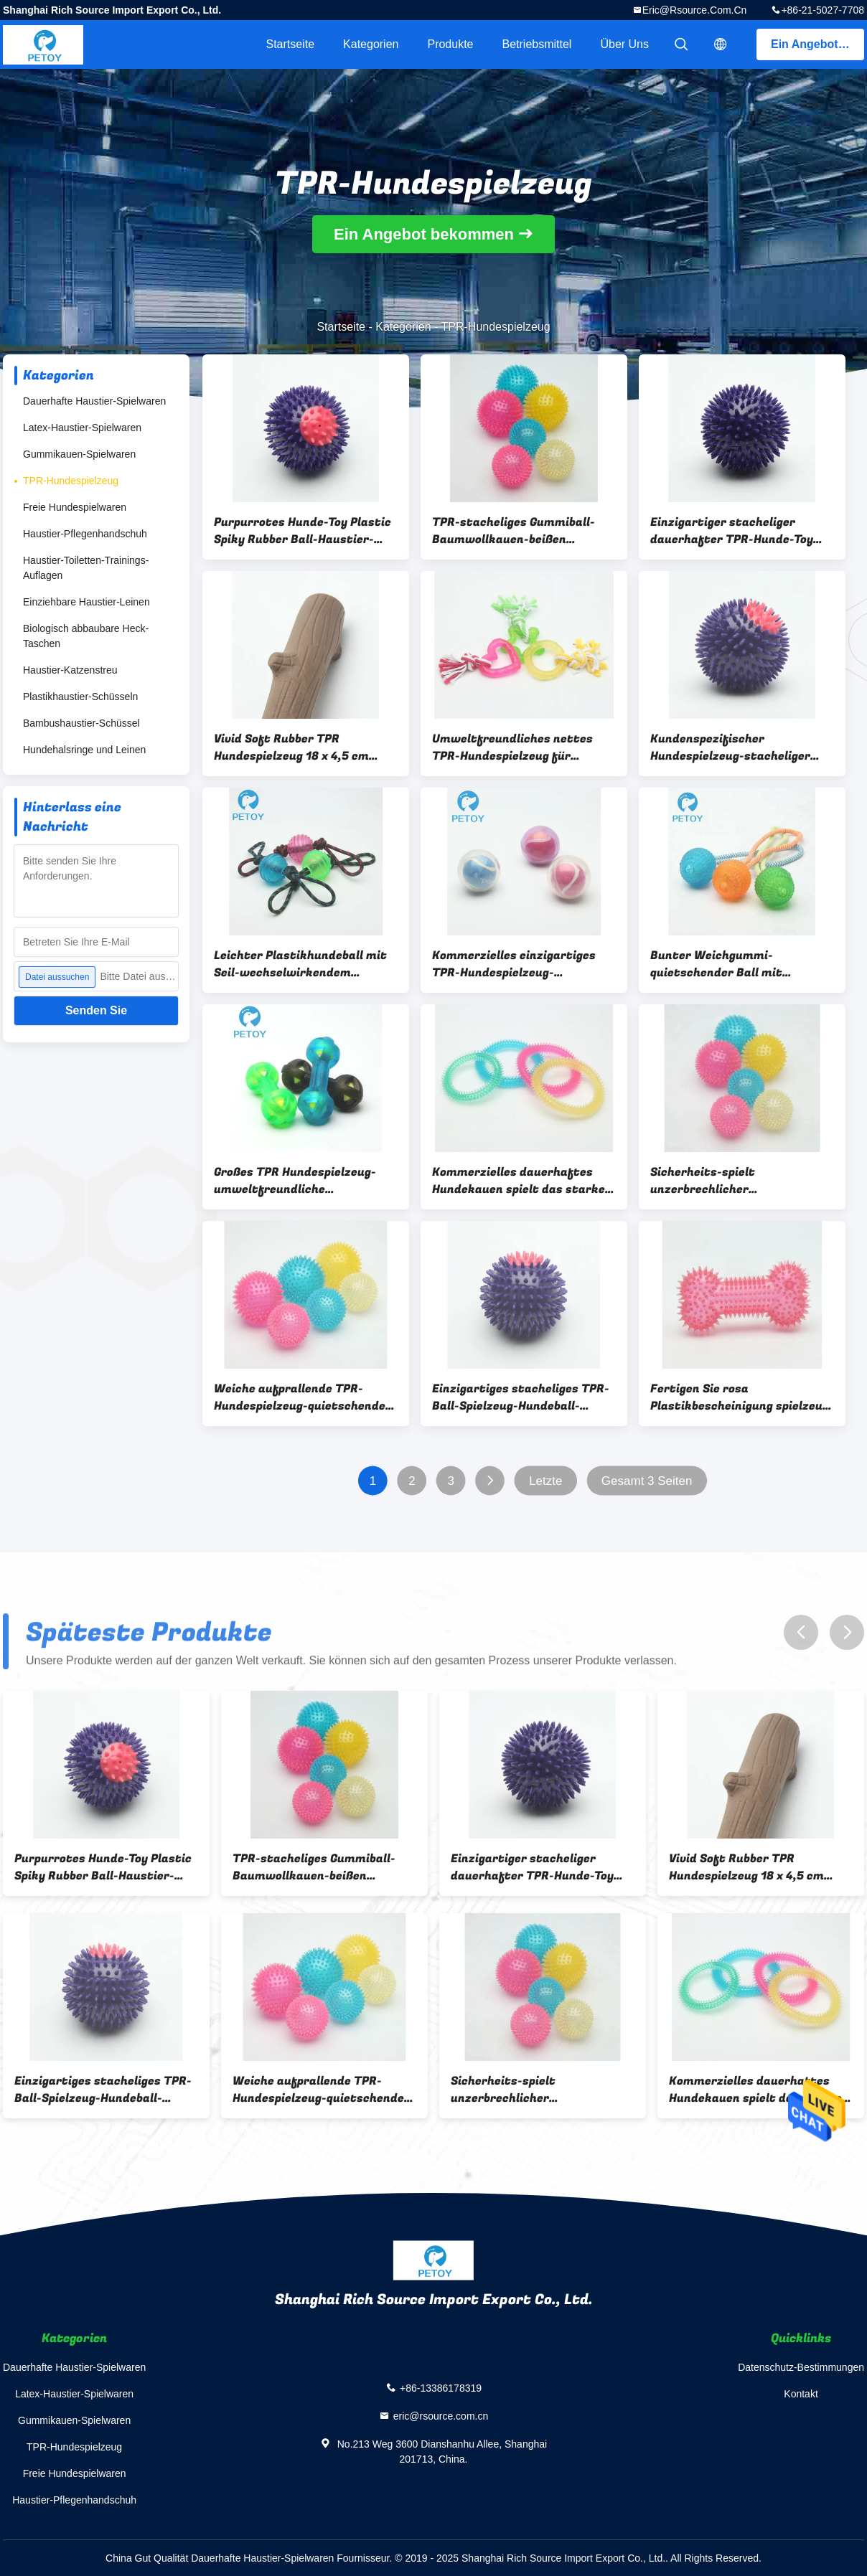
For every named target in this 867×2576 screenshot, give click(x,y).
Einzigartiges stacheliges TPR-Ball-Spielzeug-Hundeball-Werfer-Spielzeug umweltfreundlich (520, 1397)
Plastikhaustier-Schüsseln (80, 696)
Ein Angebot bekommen (817, 44)
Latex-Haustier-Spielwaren (82, 427)
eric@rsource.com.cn (694, 10)
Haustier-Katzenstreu (70, 670)
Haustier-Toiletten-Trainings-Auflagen (86, 568)
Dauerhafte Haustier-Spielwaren (94, 401)
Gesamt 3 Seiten (647, 1481)
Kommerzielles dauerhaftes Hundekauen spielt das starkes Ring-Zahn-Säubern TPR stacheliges (521, 1181)
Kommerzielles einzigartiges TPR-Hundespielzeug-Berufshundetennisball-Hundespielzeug (514, 964)
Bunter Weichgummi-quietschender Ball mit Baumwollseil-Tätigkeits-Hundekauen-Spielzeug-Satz (731, 964)
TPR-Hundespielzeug (70, 480)
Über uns (624, 44)
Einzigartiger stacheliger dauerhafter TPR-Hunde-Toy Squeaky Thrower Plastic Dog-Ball (736, 531)
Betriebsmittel (537, 44)
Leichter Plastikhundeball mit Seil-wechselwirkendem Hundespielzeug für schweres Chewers (300, 964)
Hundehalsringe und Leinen (84, 749)
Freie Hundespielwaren (74, 507)
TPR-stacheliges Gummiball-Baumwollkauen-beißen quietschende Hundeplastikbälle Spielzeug (513, 531)
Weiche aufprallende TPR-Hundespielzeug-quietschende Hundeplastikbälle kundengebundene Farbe (299, 1397)
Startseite (290, 44)
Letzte (545, 1481)
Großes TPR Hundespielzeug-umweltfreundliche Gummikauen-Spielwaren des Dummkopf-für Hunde (297, 1181)
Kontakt (800, 2394)
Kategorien (370, 44)
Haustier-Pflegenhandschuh (85, 533)
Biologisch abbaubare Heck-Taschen (86, 636)
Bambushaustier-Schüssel (81, 723)
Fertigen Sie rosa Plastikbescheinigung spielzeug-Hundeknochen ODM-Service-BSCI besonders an (742, 1397)
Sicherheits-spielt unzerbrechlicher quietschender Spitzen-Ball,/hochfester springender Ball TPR (734, 1181)
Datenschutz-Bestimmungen (801, 2367)
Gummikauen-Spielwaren (79, 454)
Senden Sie (96, 1010)
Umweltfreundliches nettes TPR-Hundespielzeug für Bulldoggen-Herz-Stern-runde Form (517, 747)
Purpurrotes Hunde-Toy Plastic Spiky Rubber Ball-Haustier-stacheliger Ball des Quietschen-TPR (302, 531)
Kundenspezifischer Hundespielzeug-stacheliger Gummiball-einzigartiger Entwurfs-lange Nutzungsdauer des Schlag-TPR (742, 747)
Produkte (450, 44)
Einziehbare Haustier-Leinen (86, 602)
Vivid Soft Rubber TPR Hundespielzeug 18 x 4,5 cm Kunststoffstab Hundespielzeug (291, 747)
